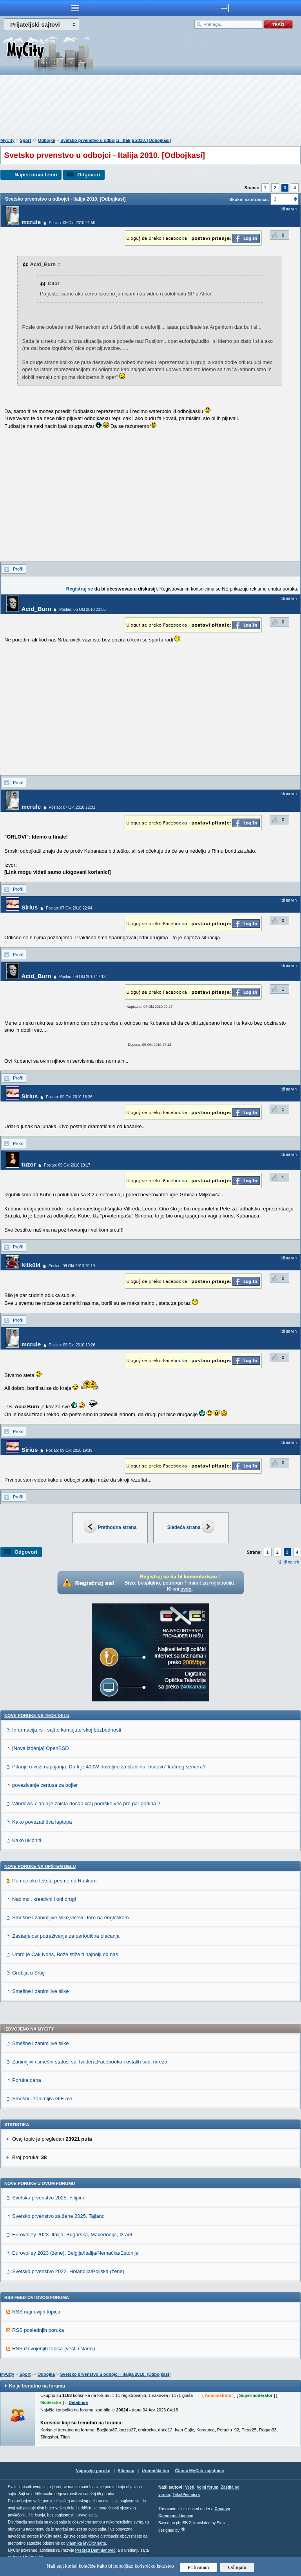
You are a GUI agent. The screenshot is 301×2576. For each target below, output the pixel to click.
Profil (18, 569)
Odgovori (88, 175)
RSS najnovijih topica (36, 2312)
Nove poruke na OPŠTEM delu (40, 1866)
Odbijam (237, 2567)
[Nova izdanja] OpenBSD (40, 1748)
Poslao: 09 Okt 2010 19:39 (69, 1450)
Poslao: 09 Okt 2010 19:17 (67, 1165)
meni (75, 8)
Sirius (30, 907)
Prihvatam (198, 2567)
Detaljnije (78, 2402)
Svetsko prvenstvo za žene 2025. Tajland (58, 2216)
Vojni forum (207, 2487)
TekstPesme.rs (186, 2495)
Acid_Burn (36, 608)
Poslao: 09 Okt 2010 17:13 (82, 977)
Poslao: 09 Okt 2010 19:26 (72, 1345)
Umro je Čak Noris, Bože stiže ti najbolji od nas (65, 1954)
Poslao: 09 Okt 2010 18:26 (69, 1097)
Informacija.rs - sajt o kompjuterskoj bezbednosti (66, 1730)
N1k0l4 (31, 1265)
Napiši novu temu (36, 175)
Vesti (189, 2487)
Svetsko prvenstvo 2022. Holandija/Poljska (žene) (68, 2271)
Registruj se (79, 589)
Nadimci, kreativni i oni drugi (44, 1899)
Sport (25, 140)
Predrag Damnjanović (95, 2550)
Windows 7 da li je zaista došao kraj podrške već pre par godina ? (86, 1803)
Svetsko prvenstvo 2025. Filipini (48, 2198)
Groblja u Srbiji (28, 1973)
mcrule (31, 222)
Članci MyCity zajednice (199, 2470)
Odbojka (46, 140)
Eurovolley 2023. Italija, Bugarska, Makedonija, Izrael (72, 2234)
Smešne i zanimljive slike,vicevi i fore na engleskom (70, 1917)
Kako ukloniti (26, 1840)
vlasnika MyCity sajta (86, 2543)
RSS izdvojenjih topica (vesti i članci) (53, 2348)
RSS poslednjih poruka (38, 2330)
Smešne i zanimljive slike (40, 1991)
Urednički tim (155, 2470)
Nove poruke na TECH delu (36, 1715)
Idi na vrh (291, 1562)
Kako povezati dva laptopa (42, 1822)
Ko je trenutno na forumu (37, 2386)
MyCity (7, 140)
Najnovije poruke (93, 2470)
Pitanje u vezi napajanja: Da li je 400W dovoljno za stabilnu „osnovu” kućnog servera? (109, 1767)
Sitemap (126, 2470)
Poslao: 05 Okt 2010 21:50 (72, 223)
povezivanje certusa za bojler (45, 1785)
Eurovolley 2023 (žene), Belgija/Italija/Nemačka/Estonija (75, 2253)
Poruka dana (26, 2080)
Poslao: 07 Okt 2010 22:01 (72, 807)
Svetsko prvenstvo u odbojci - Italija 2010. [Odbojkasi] (115, 140)
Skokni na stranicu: (249, 199)
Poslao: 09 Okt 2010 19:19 (72, 1266)
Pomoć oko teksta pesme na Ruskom (54, 1881)
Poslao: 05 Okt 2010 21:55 (82, 609)
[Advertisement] (150, 108)
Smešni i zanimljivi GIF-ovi (42, 2098)
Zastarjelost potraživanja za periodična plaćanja (66, 1936)
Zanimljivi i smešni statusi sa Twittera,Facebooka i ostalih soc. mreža (89, 2062)
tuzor (29, 1164)
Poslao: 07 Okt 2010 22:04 (69, 908)
